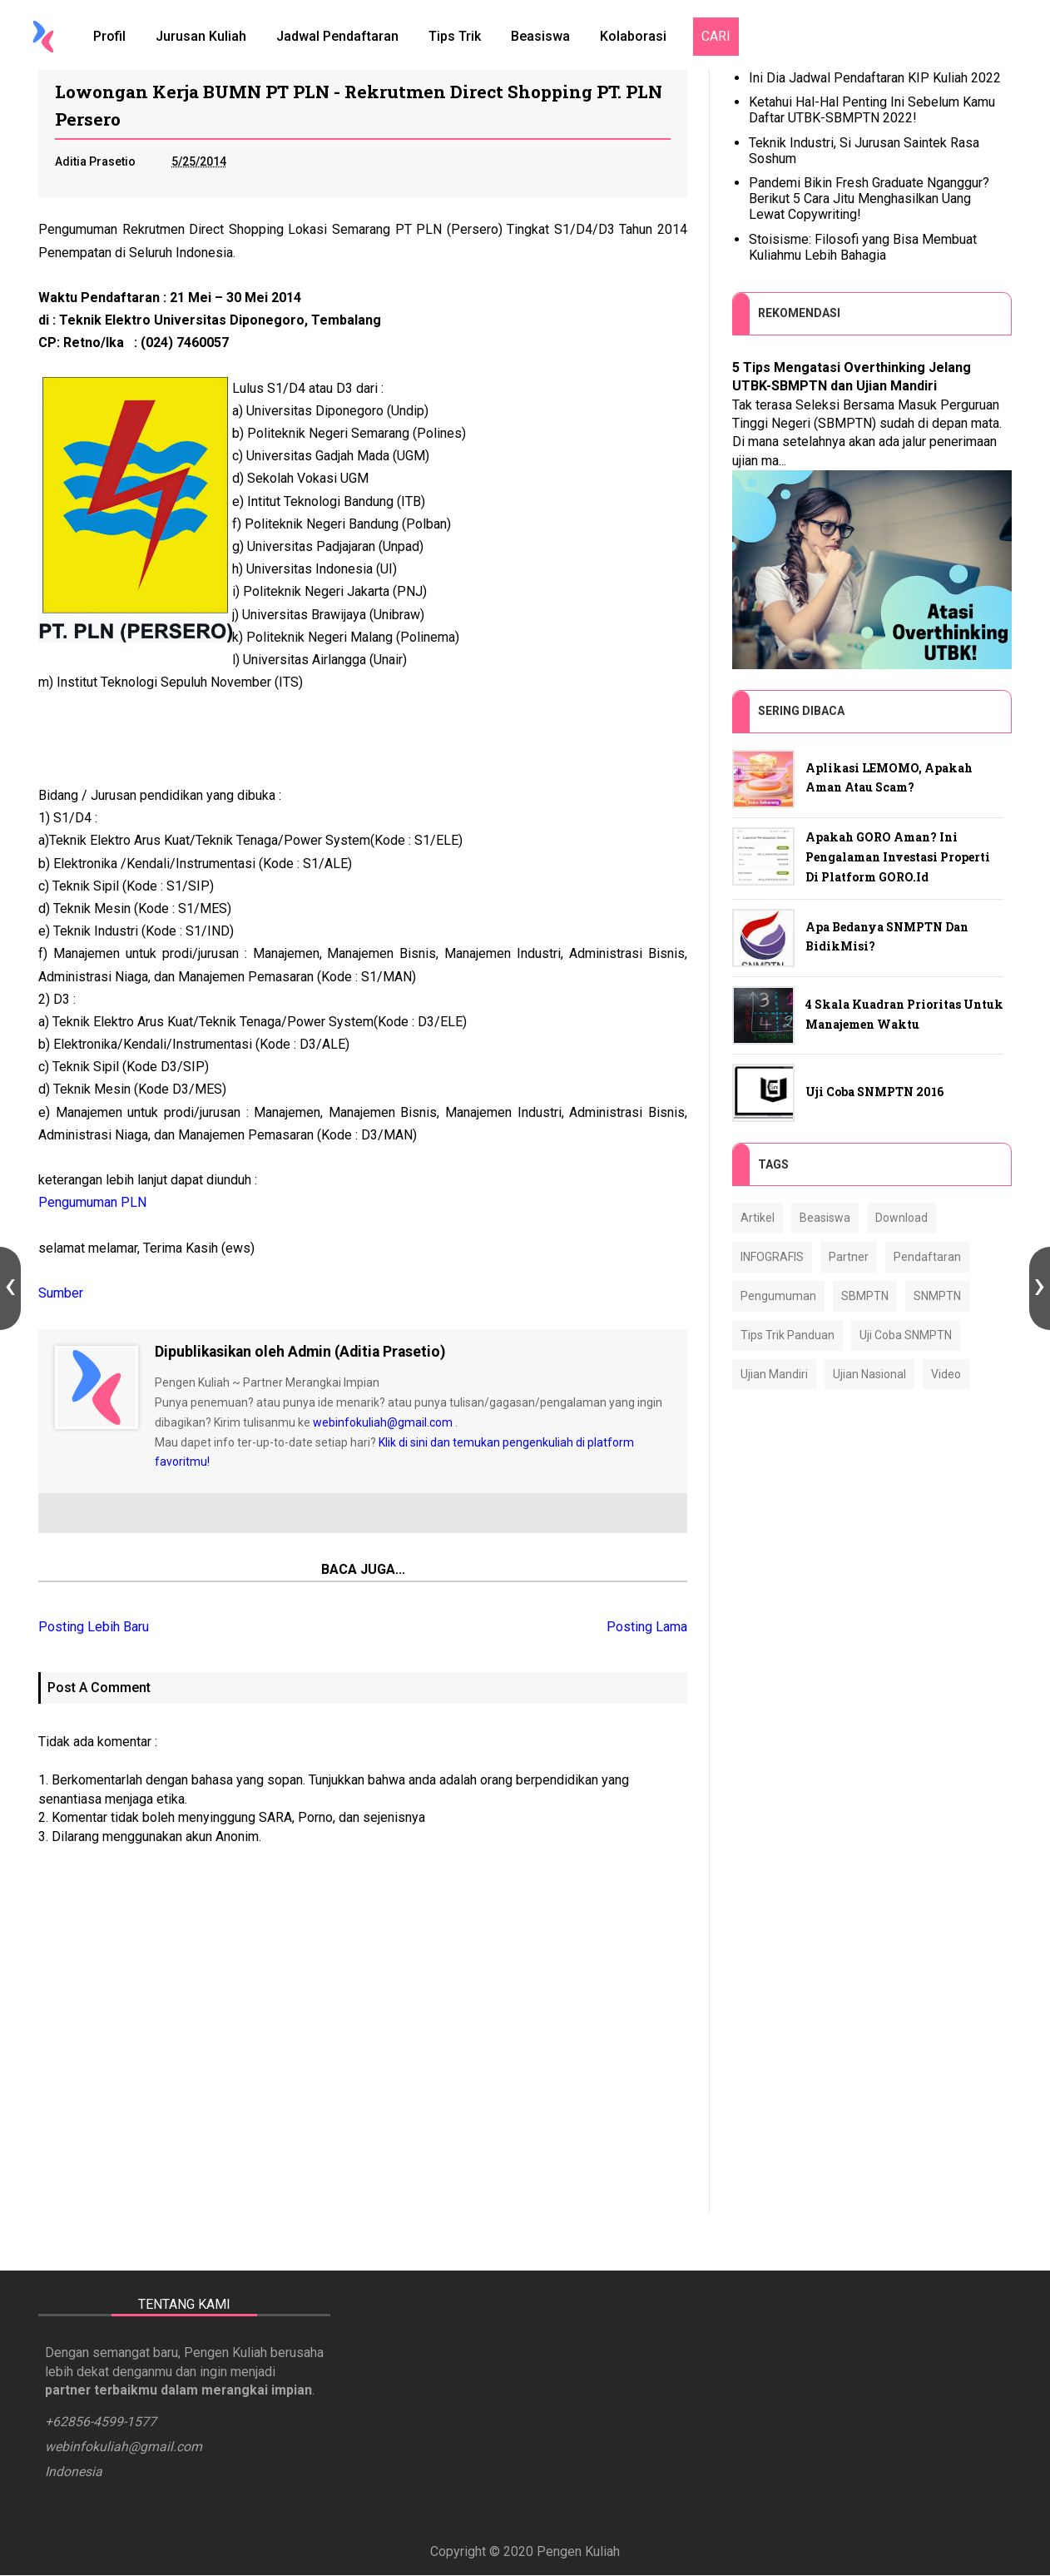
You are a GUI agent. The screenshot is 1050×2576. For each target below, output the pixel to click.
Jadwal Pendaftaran (337, 36)
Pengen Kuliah (578, 2552)
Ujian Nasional (869, 1374)
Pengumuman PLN (92, 1202)
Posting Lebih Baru (93, 1627)
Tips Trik (454, 36)
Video (946, 1374)
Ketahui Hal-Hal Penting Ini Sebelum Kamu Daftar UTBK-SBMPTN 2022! (872, 110)
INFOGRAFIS (772, 1256)
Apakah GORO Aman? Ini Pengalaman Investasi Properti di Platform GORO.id (897, 857)
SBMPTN (865, 1296)
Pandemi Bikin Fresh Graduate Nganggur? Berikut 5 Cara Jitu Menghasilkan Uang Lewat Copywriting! (869, 198)
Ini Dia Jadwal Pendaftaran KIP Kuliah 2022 (875, 78)
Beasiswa (540, 36)
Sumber (60, 1293)
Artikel (757, 1217)
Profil (109, 36)
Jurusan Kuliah (201, 36)
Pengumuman (778, 1296)
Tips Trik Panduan (787, 1335)
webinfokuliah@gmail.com (383, 1422)
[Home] (43, 36)
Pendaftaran (927, 1256)
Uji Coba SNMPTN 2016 (874, 1091)
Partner (849, 1256)
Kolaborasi (633, 36)
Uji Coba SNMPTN (905, 1335)
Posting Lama (647, 1627)
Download (901, 1217)
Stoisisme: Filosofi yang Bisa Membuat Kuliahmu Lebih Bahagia (863, 247)
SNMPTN (937, 1296)
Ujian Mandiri (774, 1374)
